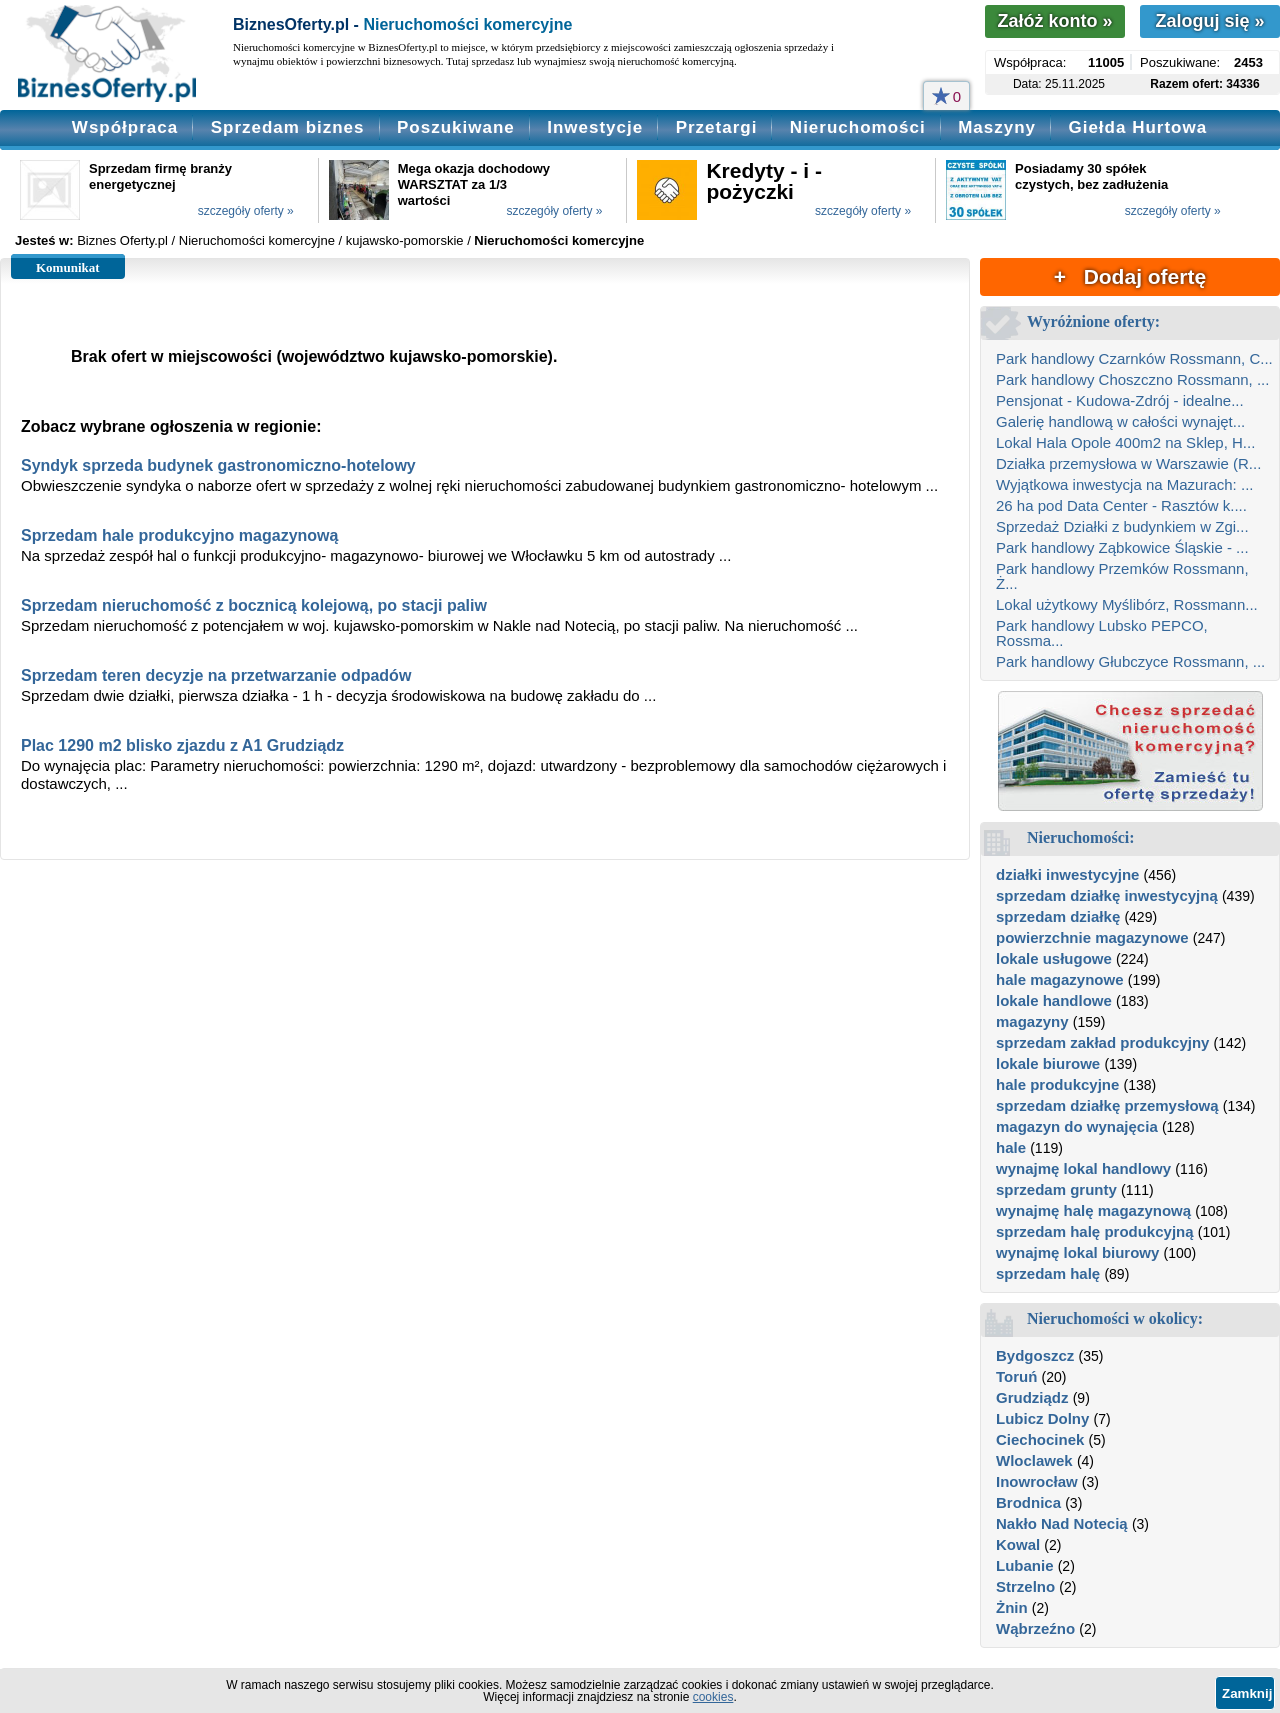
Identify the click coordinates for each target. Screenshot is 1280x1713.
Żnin (1012, 1607)
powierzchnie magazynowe (1092, 937)
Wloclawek (1034, 1460)
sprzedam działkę (1058, 916)
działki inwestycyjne (1067, 874)
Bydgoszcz (1035, 1355)
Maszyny (997, 127)
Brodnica (1028, 1502)
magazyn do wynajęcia (1077, 1126)
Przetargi (717, 127)
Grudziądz (1032, 1397)
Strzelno (1025, 1586)
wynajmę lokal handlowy (1083, 1168)
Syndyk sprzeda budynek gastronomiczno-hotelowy (218, 465)
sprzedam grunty (1056, 1189)
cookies (713, 1697)
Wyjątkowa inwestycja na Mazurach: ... (1124, 484)
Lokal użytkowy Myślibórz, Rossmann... (1127, 604)
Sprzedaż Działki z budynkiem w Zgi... (1122, 526)
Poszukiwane (456, 127)
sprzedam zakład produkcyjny (1102, 1042)
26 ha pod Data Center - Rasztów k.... (1121, 505)
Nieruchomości (858, 127)
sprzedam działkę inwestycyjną (1107, 895)
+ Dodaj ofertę (1130, 276)
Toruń (1016, 1376)
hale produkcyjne (1057, 1084)
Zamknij (1247, 1693)
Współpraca (125, 127)
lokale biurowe (1048, 1063)
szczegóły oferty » (246, 211)
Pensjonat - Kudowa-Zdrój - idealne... (1120, 400)
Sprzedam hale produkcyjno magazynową (179, 535)
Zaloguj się (1209, 21)
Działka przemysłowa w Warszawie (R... (1128, 463)
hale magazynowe (1060, 979)
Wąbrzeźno (1035, 1628)
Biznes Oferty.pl (122, 240)
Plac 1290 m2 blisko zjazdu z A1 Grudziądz (182, 745)
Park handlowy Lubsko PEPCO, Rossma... (1102, 633)
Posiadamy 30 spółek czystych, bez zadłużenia (1091, 176)
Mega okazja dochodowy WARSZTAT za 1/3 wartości (474, 184)
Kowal (1018, 1544)
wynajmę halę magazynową (1093, 1210)
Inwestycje (595, 127)
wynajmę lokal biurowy (1077, 1252)
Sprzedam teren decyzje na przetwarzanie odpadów (216, 675)
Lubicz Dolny (1042, 1418)
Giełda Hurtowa (1137, 127)
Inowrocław (1037, 1481)
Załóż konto (1054, 21)
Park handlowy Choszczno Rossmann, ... (1132, 379)
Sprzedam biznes (288, 127)
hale (1011, 1147)
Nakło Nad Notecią (1062, 1523)
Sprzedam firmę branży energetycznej (160, 176)
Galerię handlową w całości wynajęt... (1120, 421)
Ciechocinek (1040, 1439)
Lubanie (1025, 1565)
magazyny (1032, 1021)
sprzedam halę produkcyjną (1095, 1231)
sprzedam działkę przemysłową (1107, 1105)
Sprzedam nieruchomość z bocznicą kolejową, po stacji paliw (254, 605)
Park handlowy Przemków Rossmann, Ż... (1122, 576)
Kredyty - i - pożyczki (764, 181)
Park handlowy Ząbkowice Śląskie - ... (1122, 547)
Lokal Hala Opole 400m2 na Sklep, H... (1125, 442)
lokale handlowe (1054, 1000)
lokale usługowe (1054, 958)
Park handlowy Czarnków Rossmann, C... (1134, 358)
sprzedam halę (1048, 1273)
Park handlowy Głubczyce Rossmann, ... (1130, 661)
